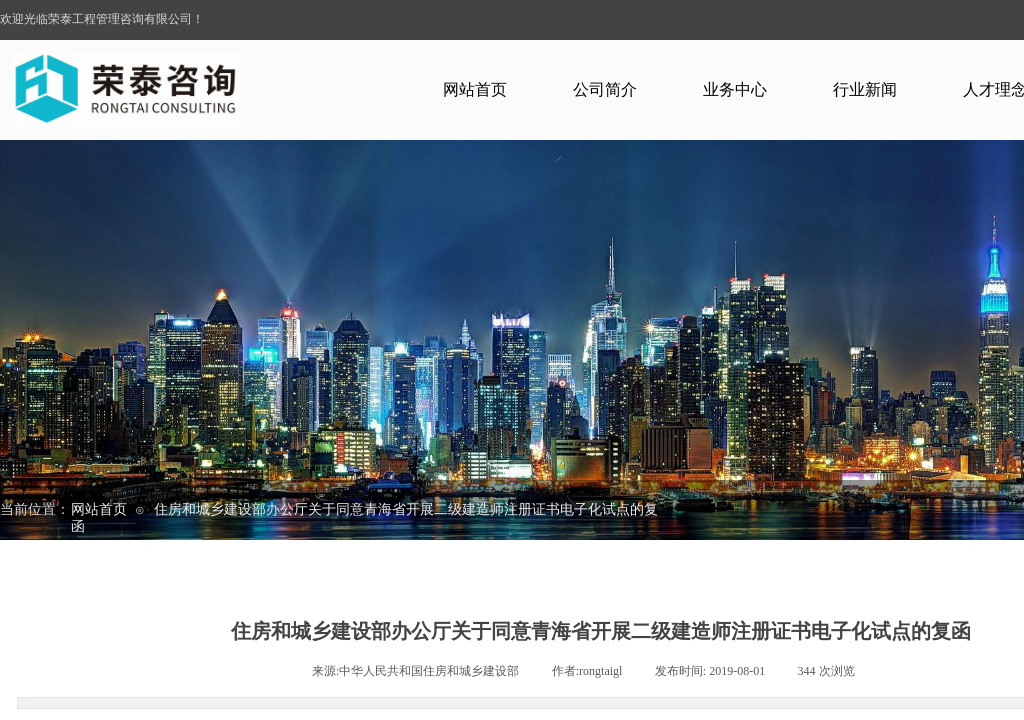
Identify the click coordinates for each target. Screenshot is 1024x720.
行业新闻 (865, 89)
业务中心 (735, 89)
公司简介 (605, 89)
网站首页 (475, 89)
